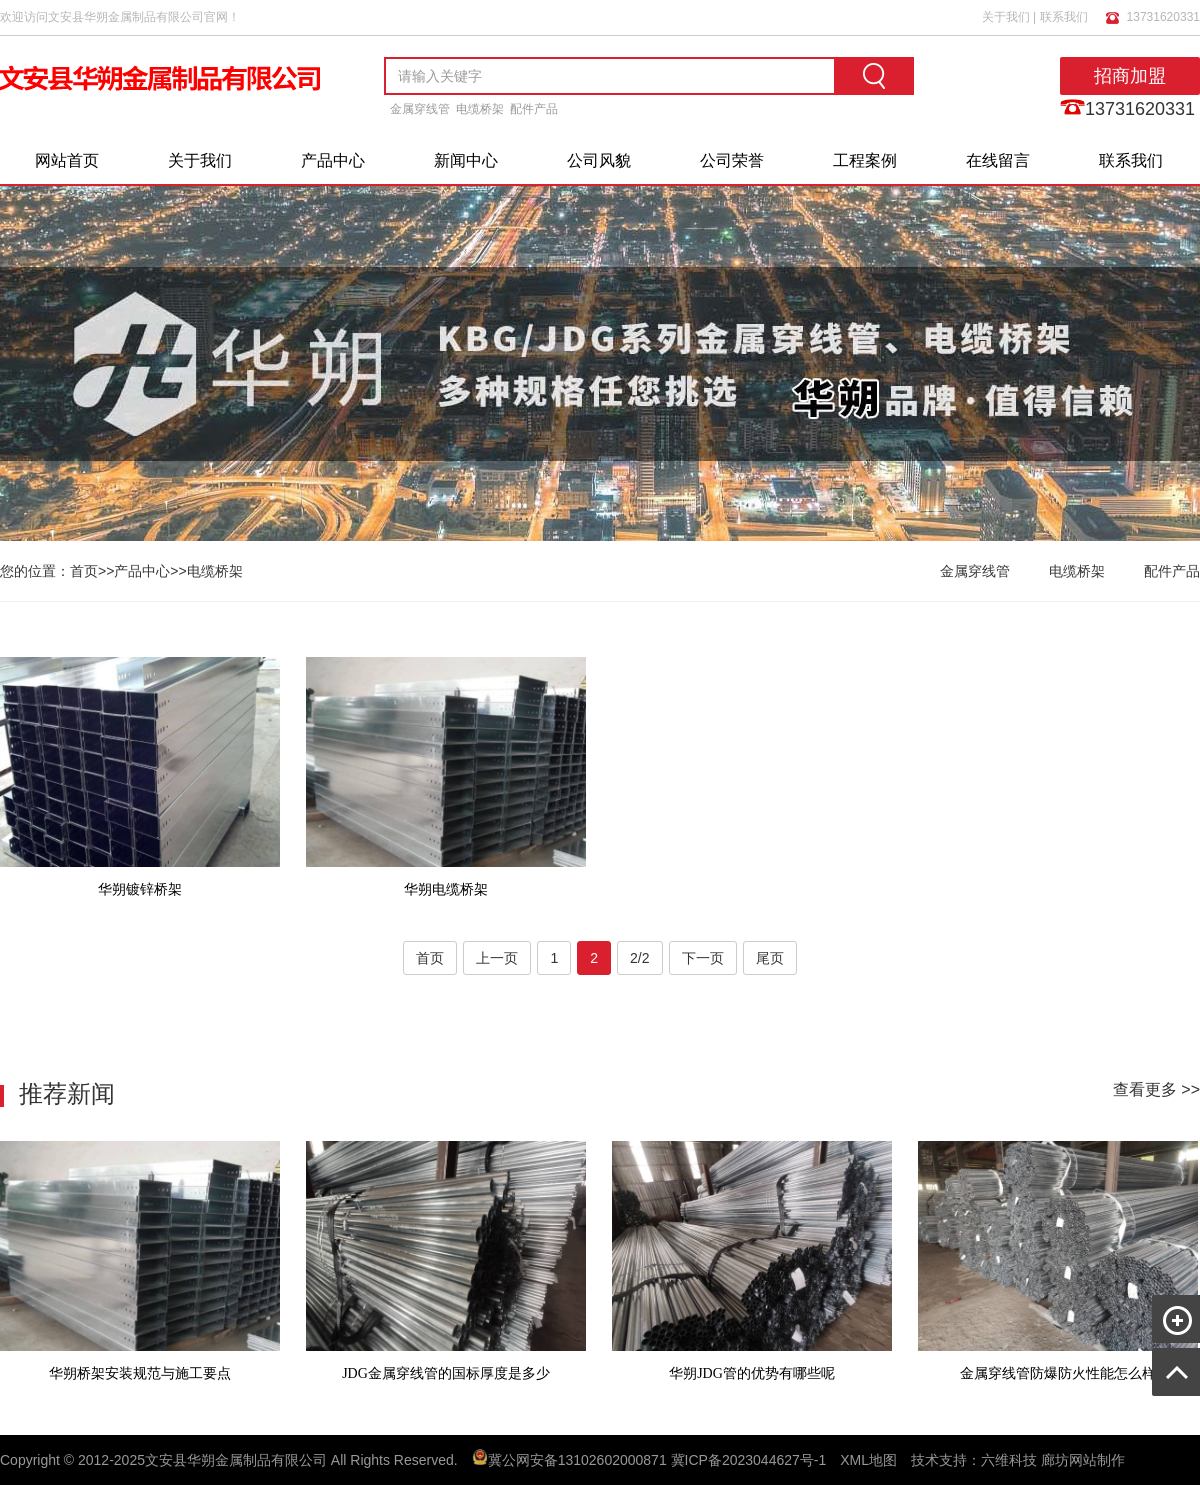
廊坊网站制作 (1083, 1460)
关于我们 (1006, 15)
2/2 (639, 958)
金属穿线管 (420, 109)
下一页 (703, 958)
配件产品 (534, 109)
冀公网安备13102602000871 (577, 1460)
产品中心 (333, 160)
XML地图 (868, 1460)
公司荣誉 (732, 160)
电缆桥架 (480, 109)
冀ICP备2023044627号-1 (749, 1460)
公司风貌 (599, 160)
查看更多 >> (1156, 1089)
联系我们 (1064, 15)
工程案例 (865, 160)
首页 (84, 571)
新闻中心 (466, 160)
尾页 (770, 958)
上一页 (497, 958)
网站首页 (67, 160)
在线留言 (998, 160)
